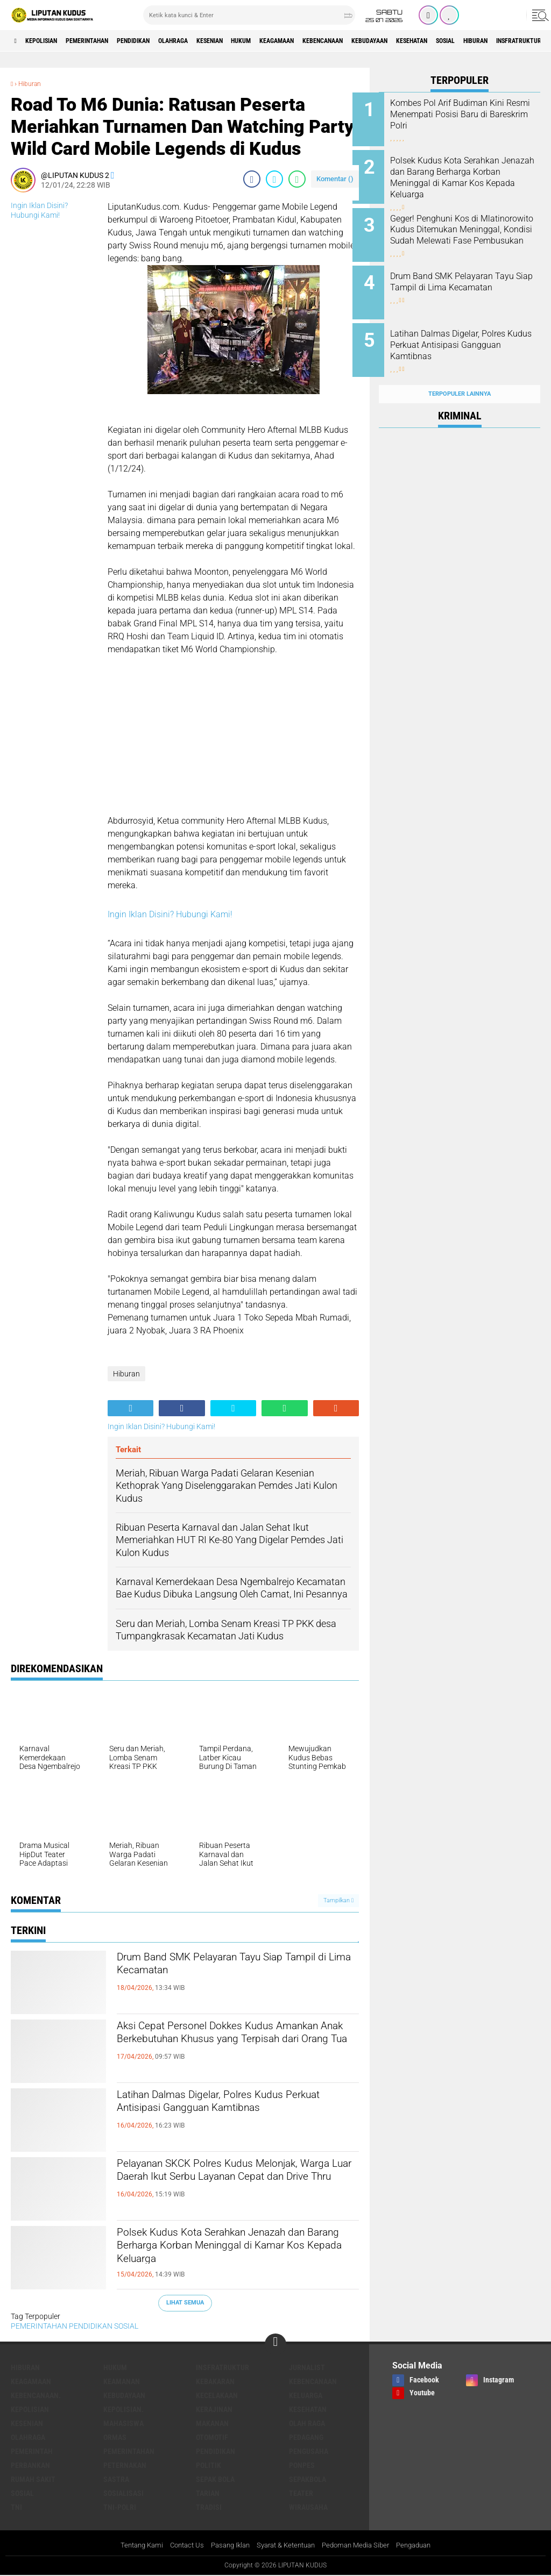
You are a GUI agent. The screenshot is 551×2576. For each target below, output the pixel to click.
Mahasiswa (123, 2423)
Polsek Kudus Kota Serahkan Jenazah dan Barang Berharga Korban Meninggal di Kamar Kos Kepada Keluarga (237, 2252)
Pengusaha (308, 2451)
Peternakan (124, 2465)
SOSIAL (126, 2326)
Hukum (300, 41)
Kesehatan (510, 41)
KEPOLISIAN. (123, 2409)
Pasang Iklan (226, 2546)
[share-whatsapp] (297, 179)
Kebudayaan (458, 41)
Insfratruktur (222, 2367)
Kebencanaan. (36, 2395)
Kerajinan (214, 2409)
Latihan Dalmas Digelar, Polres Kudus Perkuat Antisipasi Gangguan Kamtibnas (230, 2114)
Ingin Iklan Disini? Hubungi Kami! (170, 914)
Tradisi (209, 2507)
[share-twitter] (274, 179)
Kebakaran (215, 2381)
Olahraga (214, 41)
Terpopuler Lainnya (459, 372)
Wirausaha (308, 2507)
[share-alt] (130, 1408)
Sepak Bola (215, 2479)
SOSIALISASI (123, 2493)
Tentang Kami (130, 2546)
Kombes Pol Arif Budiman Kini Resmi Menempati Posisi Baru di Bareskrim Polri (473, 114)
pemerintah (32, 2451)
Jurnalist (307, 2367)
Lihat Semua (185, 2302)
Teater (301, 2493)
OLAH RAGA (307, 2423)
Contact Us (178, 2546)
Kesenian (260, 41)
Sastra (116, 2479)
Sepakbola (307, 2479)
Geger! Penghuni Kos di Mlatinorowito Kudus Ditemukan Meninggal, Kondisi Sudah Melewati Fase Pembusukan (474, 233)
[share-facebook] (251, 179)
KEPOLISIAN (50, 41)
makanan (212, 2423)
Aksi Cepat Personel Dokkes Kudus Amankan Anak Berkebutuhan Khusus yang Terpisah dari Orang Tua (230, 2046)
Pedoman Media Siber (363, 2546)
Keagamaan (344, 41)
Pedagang (306, 2437)
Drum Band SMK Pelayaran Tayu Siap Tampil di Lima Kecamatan (229, 1968)
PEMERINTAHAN (107, 41)
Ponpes (302, 2465)
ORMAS (114, 2437)
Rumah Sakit (33, 2479)
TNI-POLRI (119, 2507)
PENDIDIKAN (165, 41)
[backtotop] (275, 2344)
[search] (249, 15)
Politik (208, 2465)
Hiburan (32, 83)
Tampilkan (338, 1899)
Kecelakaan (217, 2395)
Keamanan (121, 2381)
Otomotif (212, 2437)
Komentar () (335, 179)
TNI (16, 2507)
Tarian (208, 2493)
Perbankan (30, 2465)
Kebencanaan (401, 41)
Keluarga (305, 2395)
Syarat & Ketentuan (287, 2546)
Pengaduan (425, 2546)
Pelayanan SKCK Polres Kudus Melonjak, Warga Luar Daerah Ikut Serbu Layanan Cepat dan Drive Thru (238, 2183)
